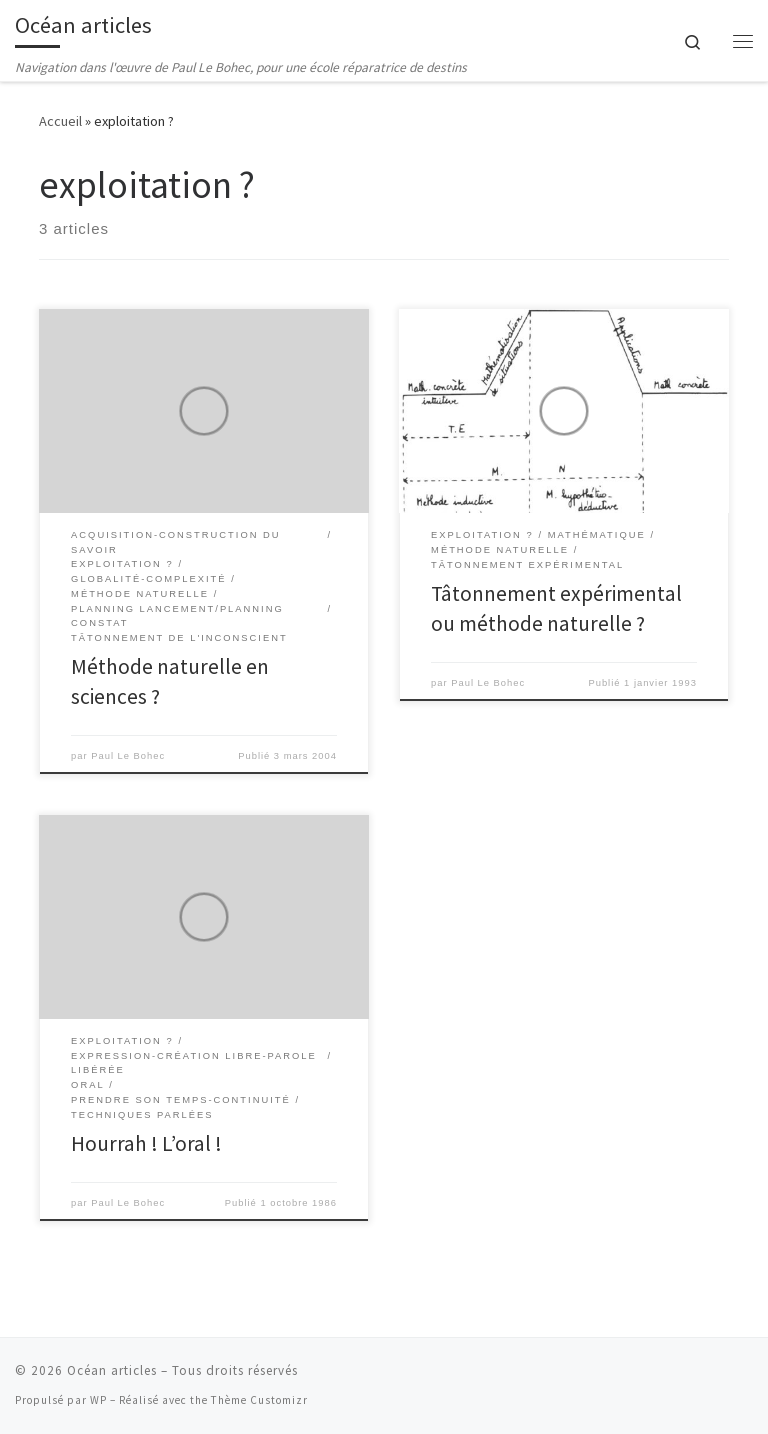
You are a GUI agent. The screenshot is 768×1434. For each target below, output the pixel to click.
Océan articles (112, 1370)
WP (98, 1400)
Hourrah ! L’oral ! (146, 1143)
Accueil (60, 121)
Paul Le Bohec (128, 756)
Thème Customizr (259, 1400)
